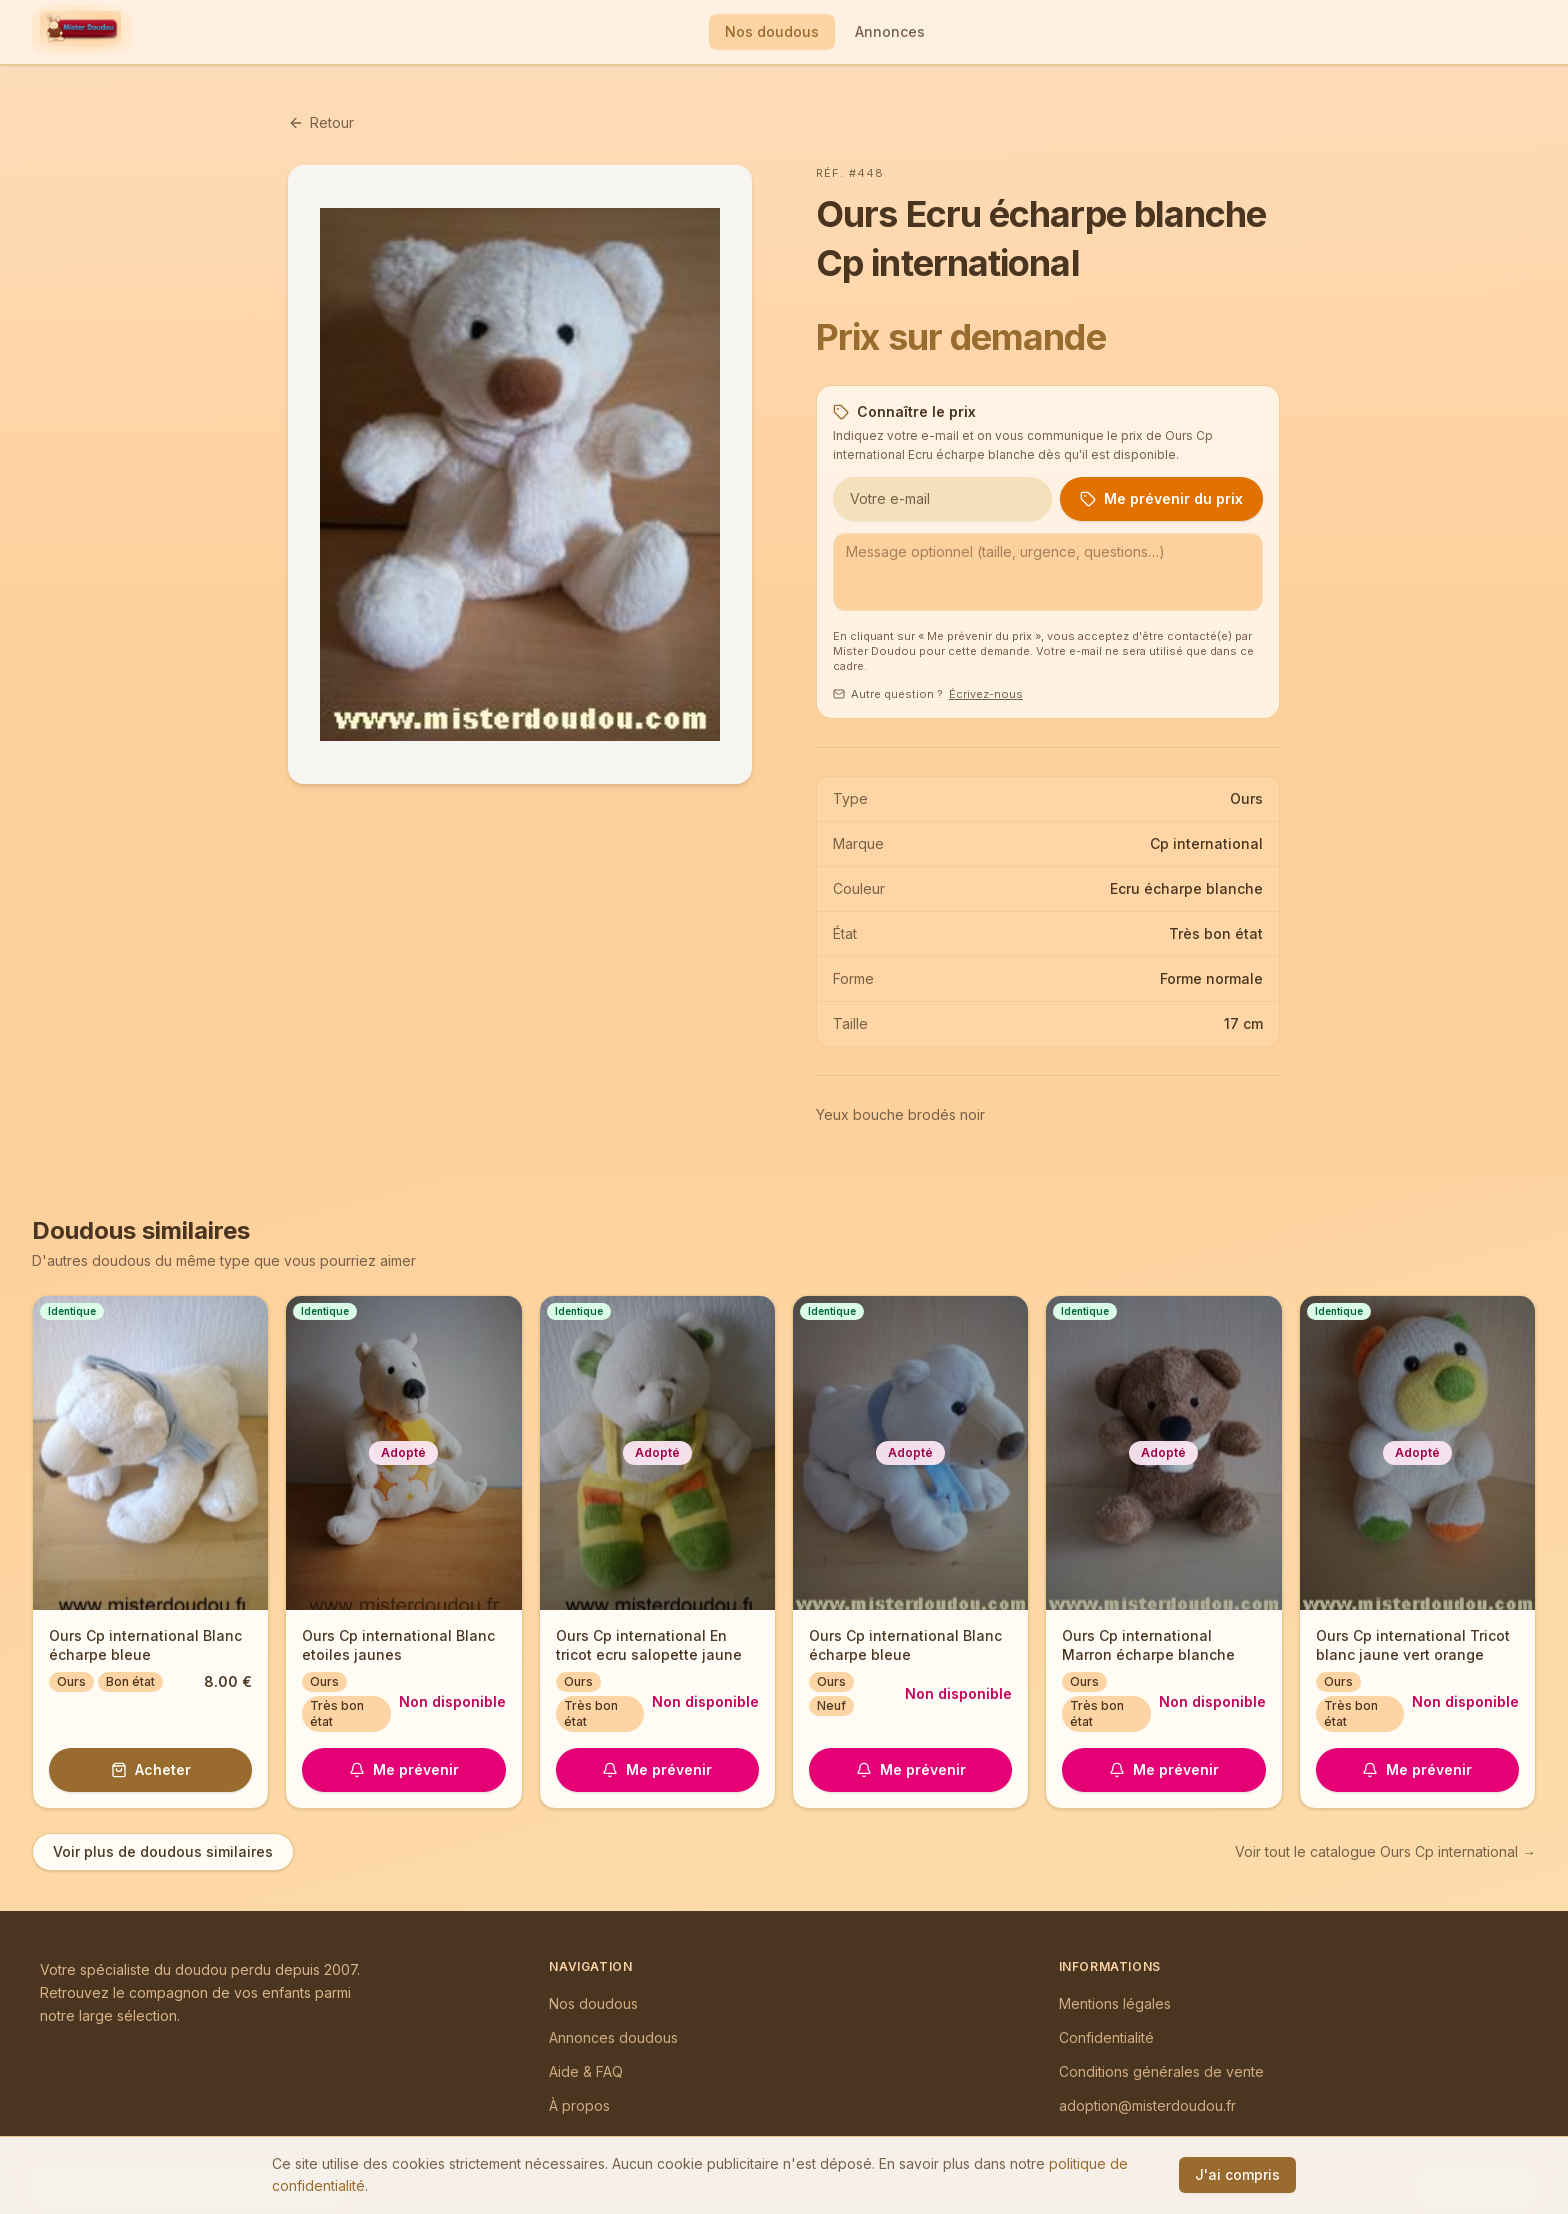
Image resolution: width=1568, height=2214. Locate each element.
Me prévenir (404, 1769)
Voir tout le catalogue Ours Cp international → (1385, 1851)
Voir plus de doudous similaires (163, 1851)
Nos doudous (772, 31)
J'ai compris (1237, 2174)
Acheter (151, 1769)
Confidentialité (1106, 2037)
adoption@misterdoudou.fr (1147, 2105)
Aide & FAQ (586, 2071)
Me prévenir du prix (1161, 498)
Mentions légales (1115, 2003)
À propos (579, 2105)
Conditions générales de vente (1161, 2071)
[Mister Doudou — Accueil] (80, 32)
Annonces (890, 31)
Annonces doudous (613, 2037)
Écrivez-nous (986, 694)
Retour (321, 122)
